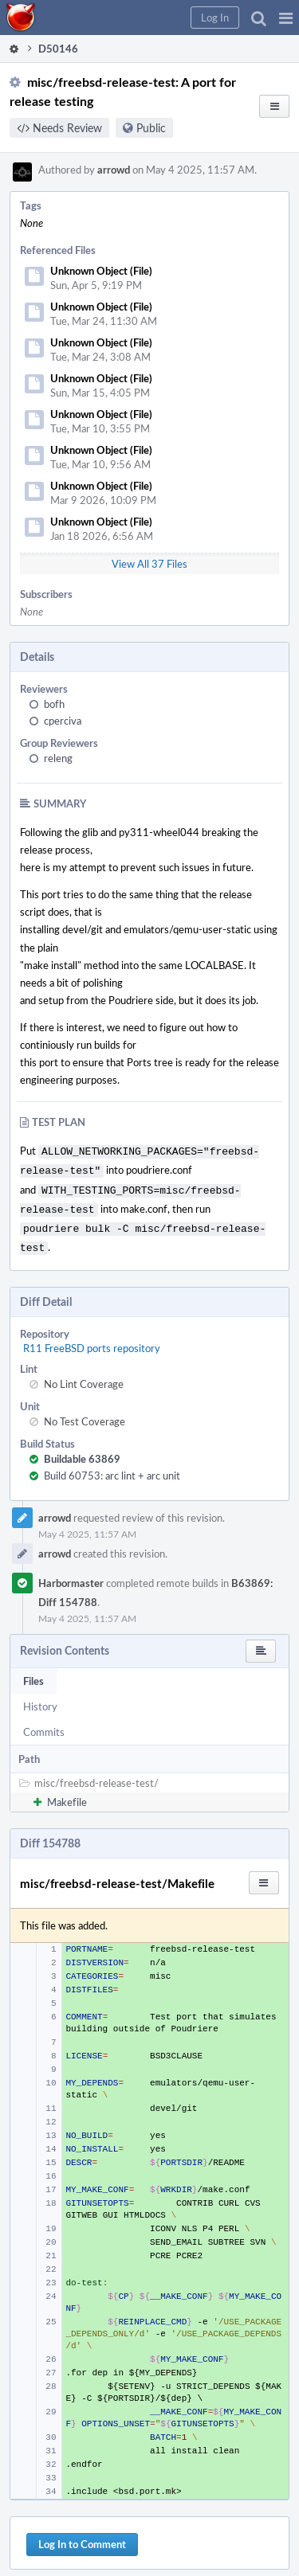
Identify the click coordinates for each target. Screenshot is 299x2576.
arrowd (113, 169)
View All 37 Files (149, 564)
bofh (54, 704)
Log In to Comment (82, 2534)
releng (58, 758)
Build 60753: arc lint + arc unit (112, 1466)
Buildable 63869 (82, 1449)
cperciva (62, 720)
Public (151, 127)
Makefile (67, 1792)
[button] (286, 17)
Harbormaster (71, 1573)
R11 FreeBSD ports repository (91, 1338)
